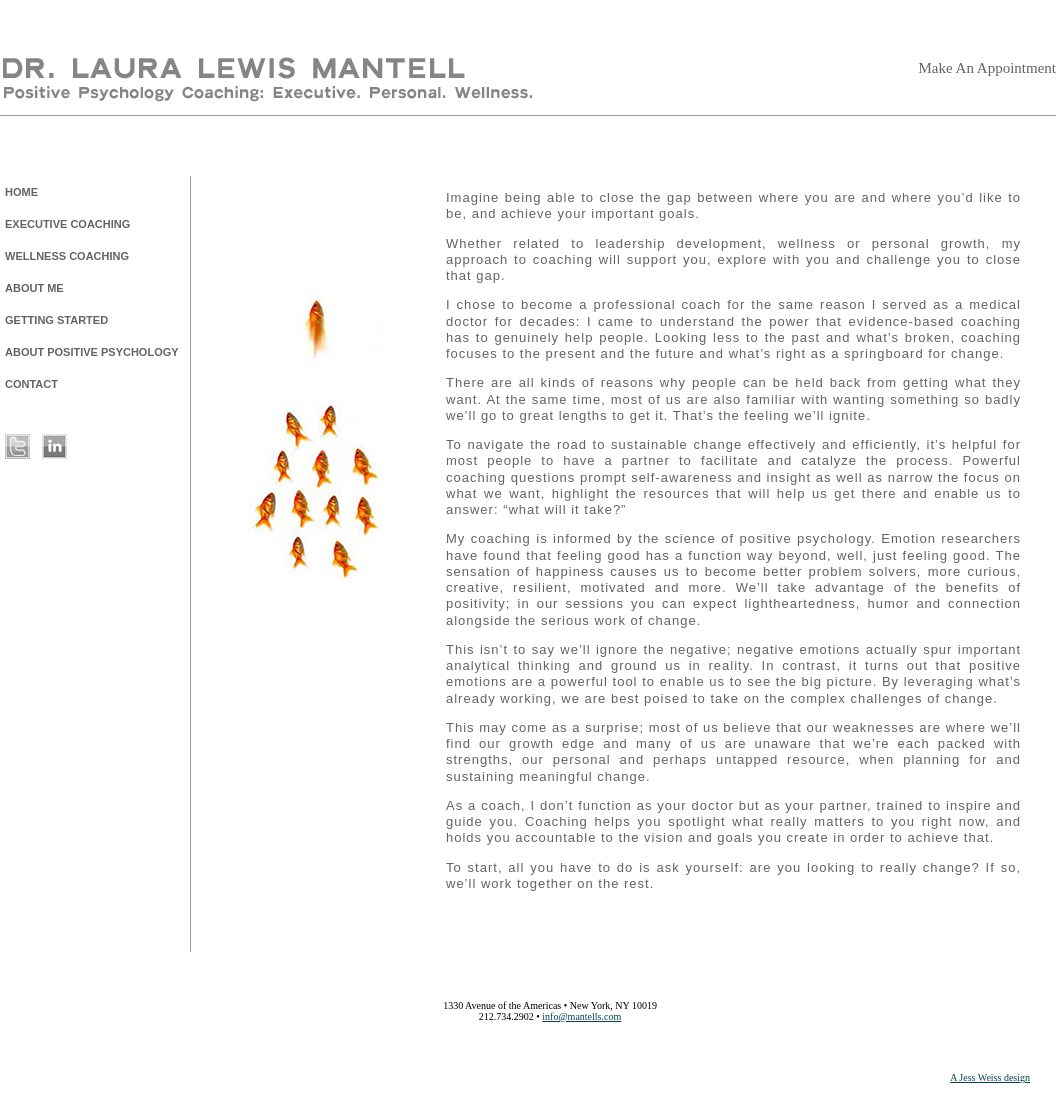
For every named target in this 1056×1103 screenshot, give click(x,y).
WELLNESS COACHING (67, 256)
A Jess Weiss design (990, 1077)
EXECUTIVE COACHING (67, 224)
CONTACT (31, 384)
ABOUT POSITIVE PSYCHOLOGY (92, 352)
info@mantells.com (581, 1016)
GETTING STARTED (56, 320)
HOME (21, 192)
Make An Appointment (988, 68)
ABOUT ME (34, 288)
